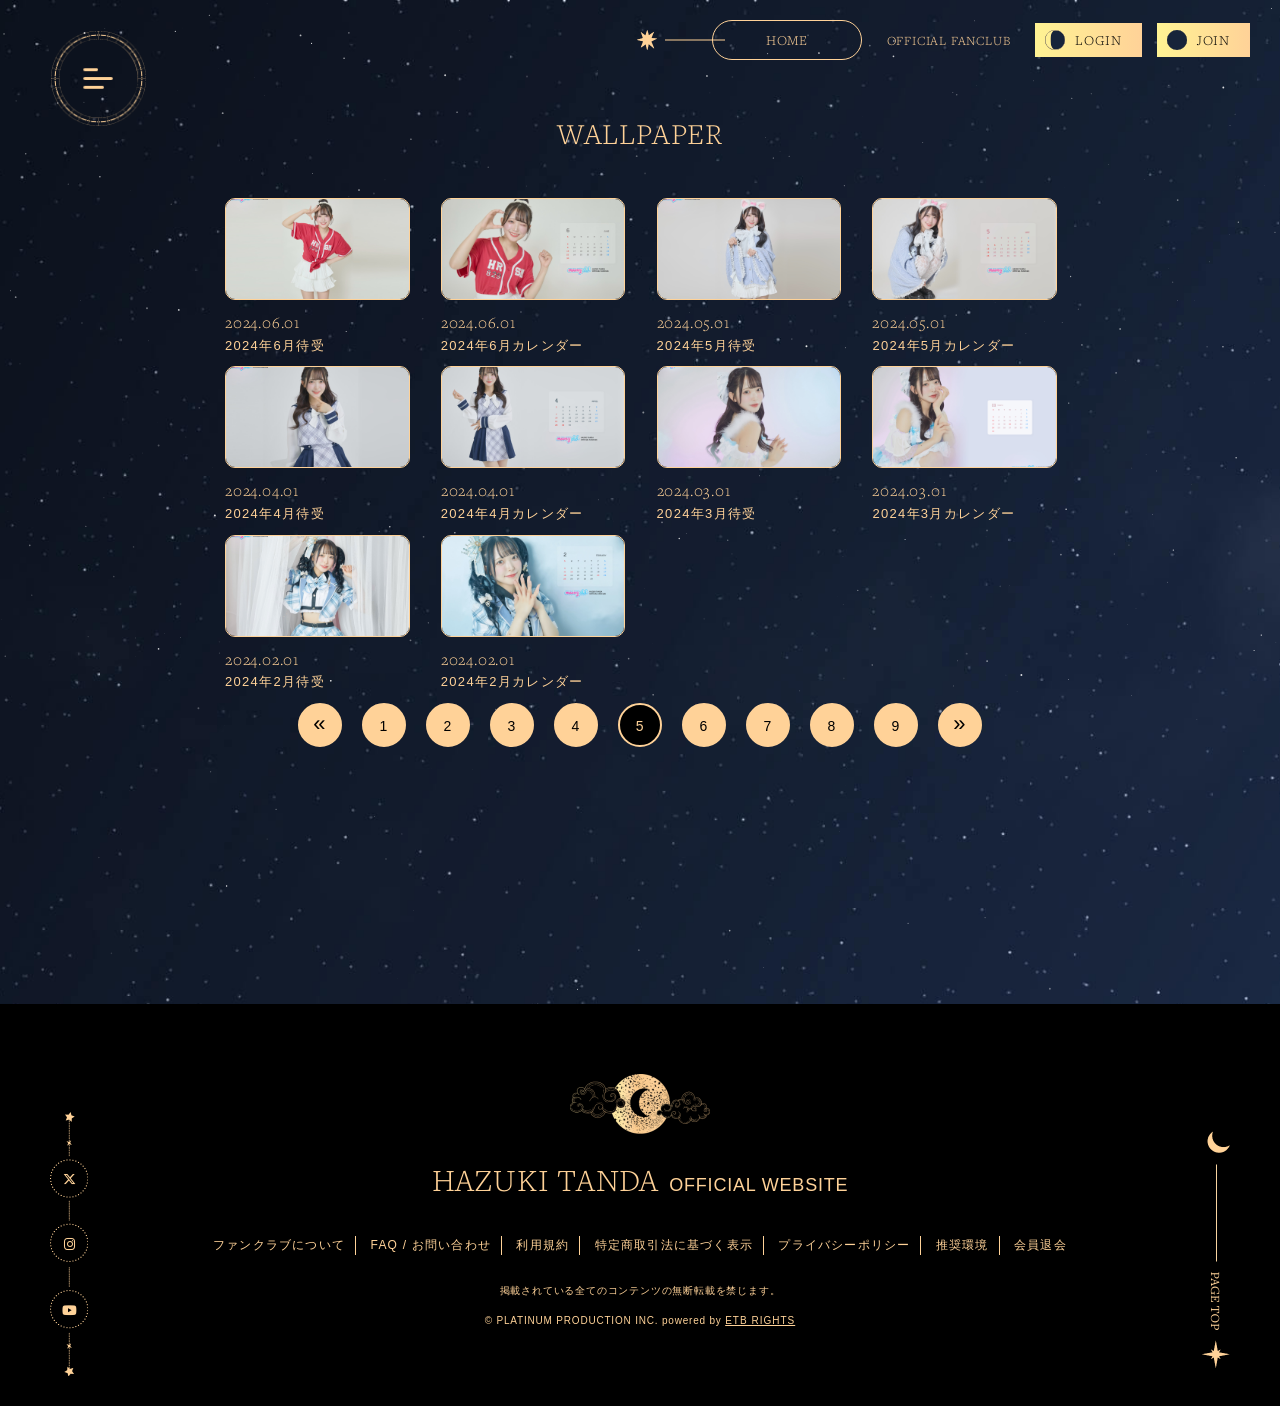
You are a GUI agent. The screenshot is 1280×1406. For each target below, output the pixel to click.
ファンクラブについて (279, 1245)
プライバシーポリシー (844, 1245)
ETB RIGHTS (760, 1320)
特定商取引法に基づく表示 (674, 1245)
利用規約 (542, 1245)
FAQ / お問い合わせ (431, 1245)
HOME (787, 40)
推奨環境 (962, 1245)
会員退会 (1040, 1245)
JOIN (1213, 40)
